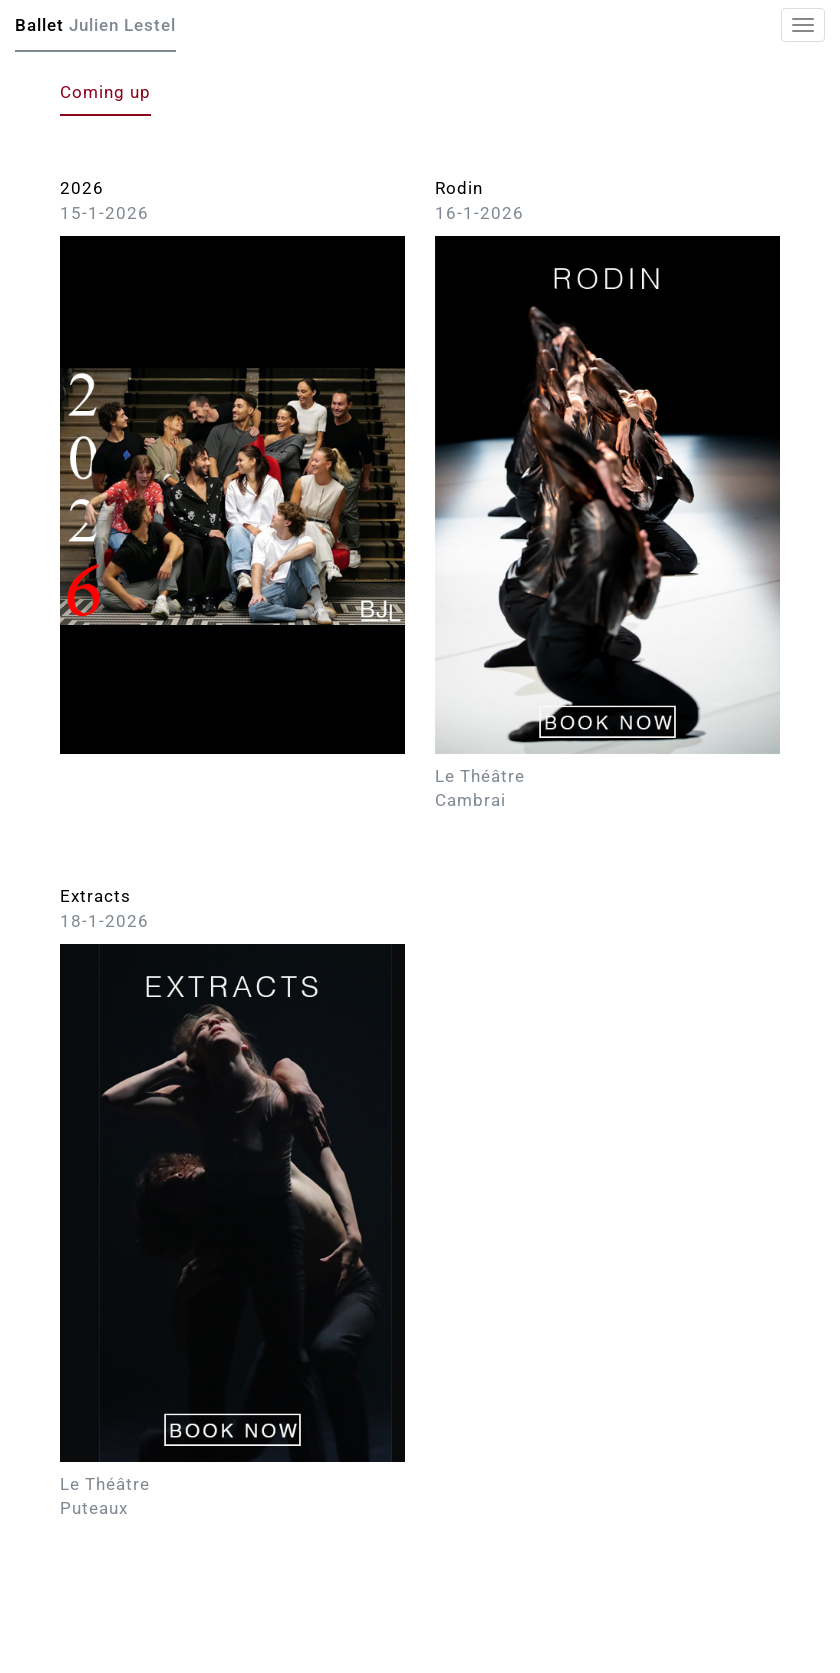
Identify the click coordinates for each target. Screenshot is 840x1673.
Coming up (105, 92)
